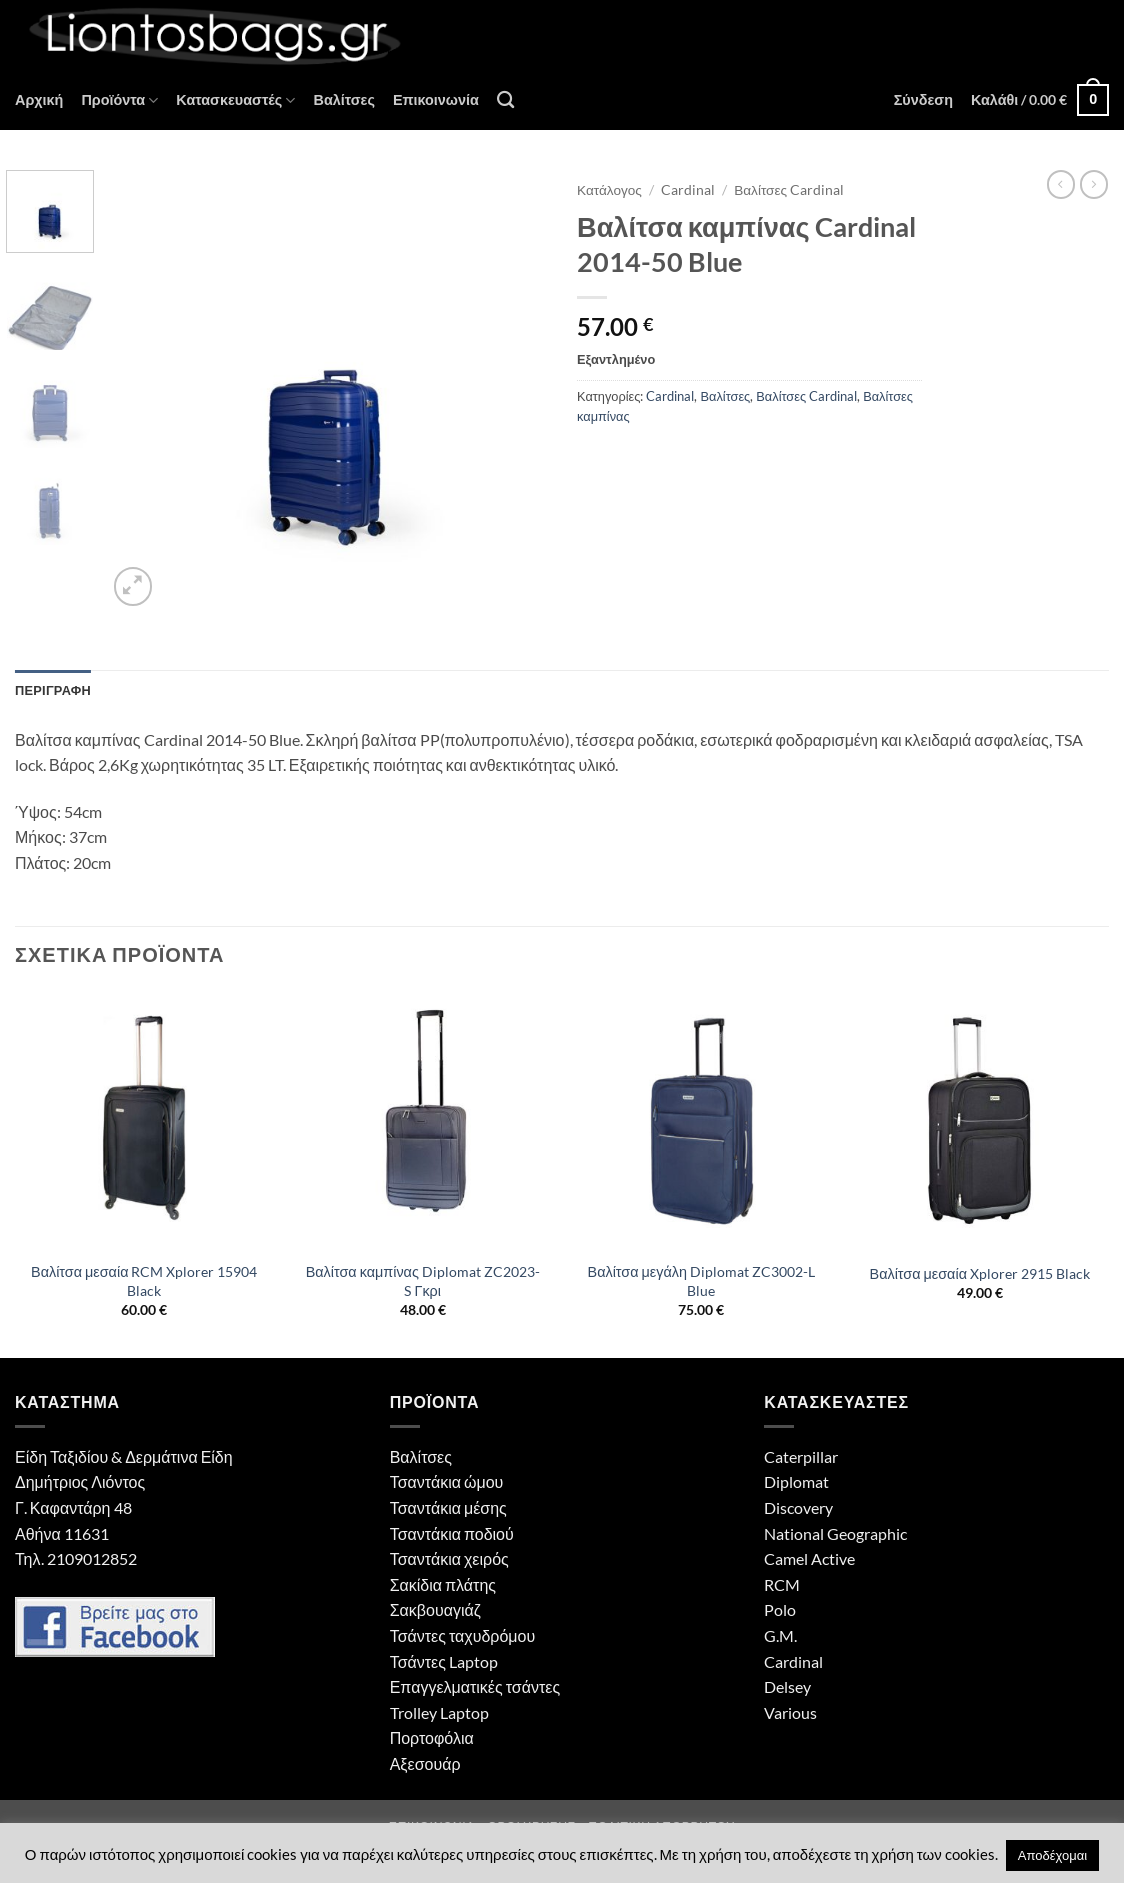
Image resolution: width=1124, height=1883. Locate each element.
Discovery (798, 1507)
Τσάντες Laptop (444, 1661)
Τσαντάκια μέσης (448, 1507)
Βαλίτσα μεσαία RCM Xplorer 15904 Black (144, 1281)
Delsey (787, 1686)
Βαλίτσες (343, 99)
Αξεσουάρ (425, 1763)
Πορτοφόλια (432, 1737)
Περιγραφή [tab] (53, 690)
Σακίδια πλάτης (443, 1584)
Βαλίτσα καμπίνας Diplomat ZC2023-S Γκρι (423, 1281)
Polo (780, 1609)
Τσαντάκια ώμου (447, 1481)
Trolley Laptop (439, 1712)
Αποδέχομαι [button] (1052, 1855)
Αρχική (39, 99)
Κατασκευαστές (235, 100)
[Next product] (1061, 184)
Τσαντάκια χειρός (449, 1558)
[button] (923, 100)
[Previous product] (1094, 184)
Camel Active (809, 1558)
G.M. (780, 1635)
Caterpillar (801, 1456)
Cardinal (688, 190)
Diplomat (796, 1481)
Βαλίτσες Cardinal (789, 190)
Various (790, 1712)
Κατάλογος (609, 190)
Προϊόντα (119, 100)
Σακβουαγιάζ (435, 1609)
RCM (782, 1584)
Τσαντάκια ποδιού (452, 1533)
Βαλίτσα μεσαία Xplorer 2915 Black (980, 1273)
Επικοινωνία (436, 99)
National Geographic (835, 1533)
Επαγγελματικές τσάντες (475, 1686)
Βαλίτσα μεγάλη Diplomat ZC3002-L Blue (701, 1281)
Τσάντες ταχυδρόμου (463, 1635)
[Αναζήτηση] (505, 100)
